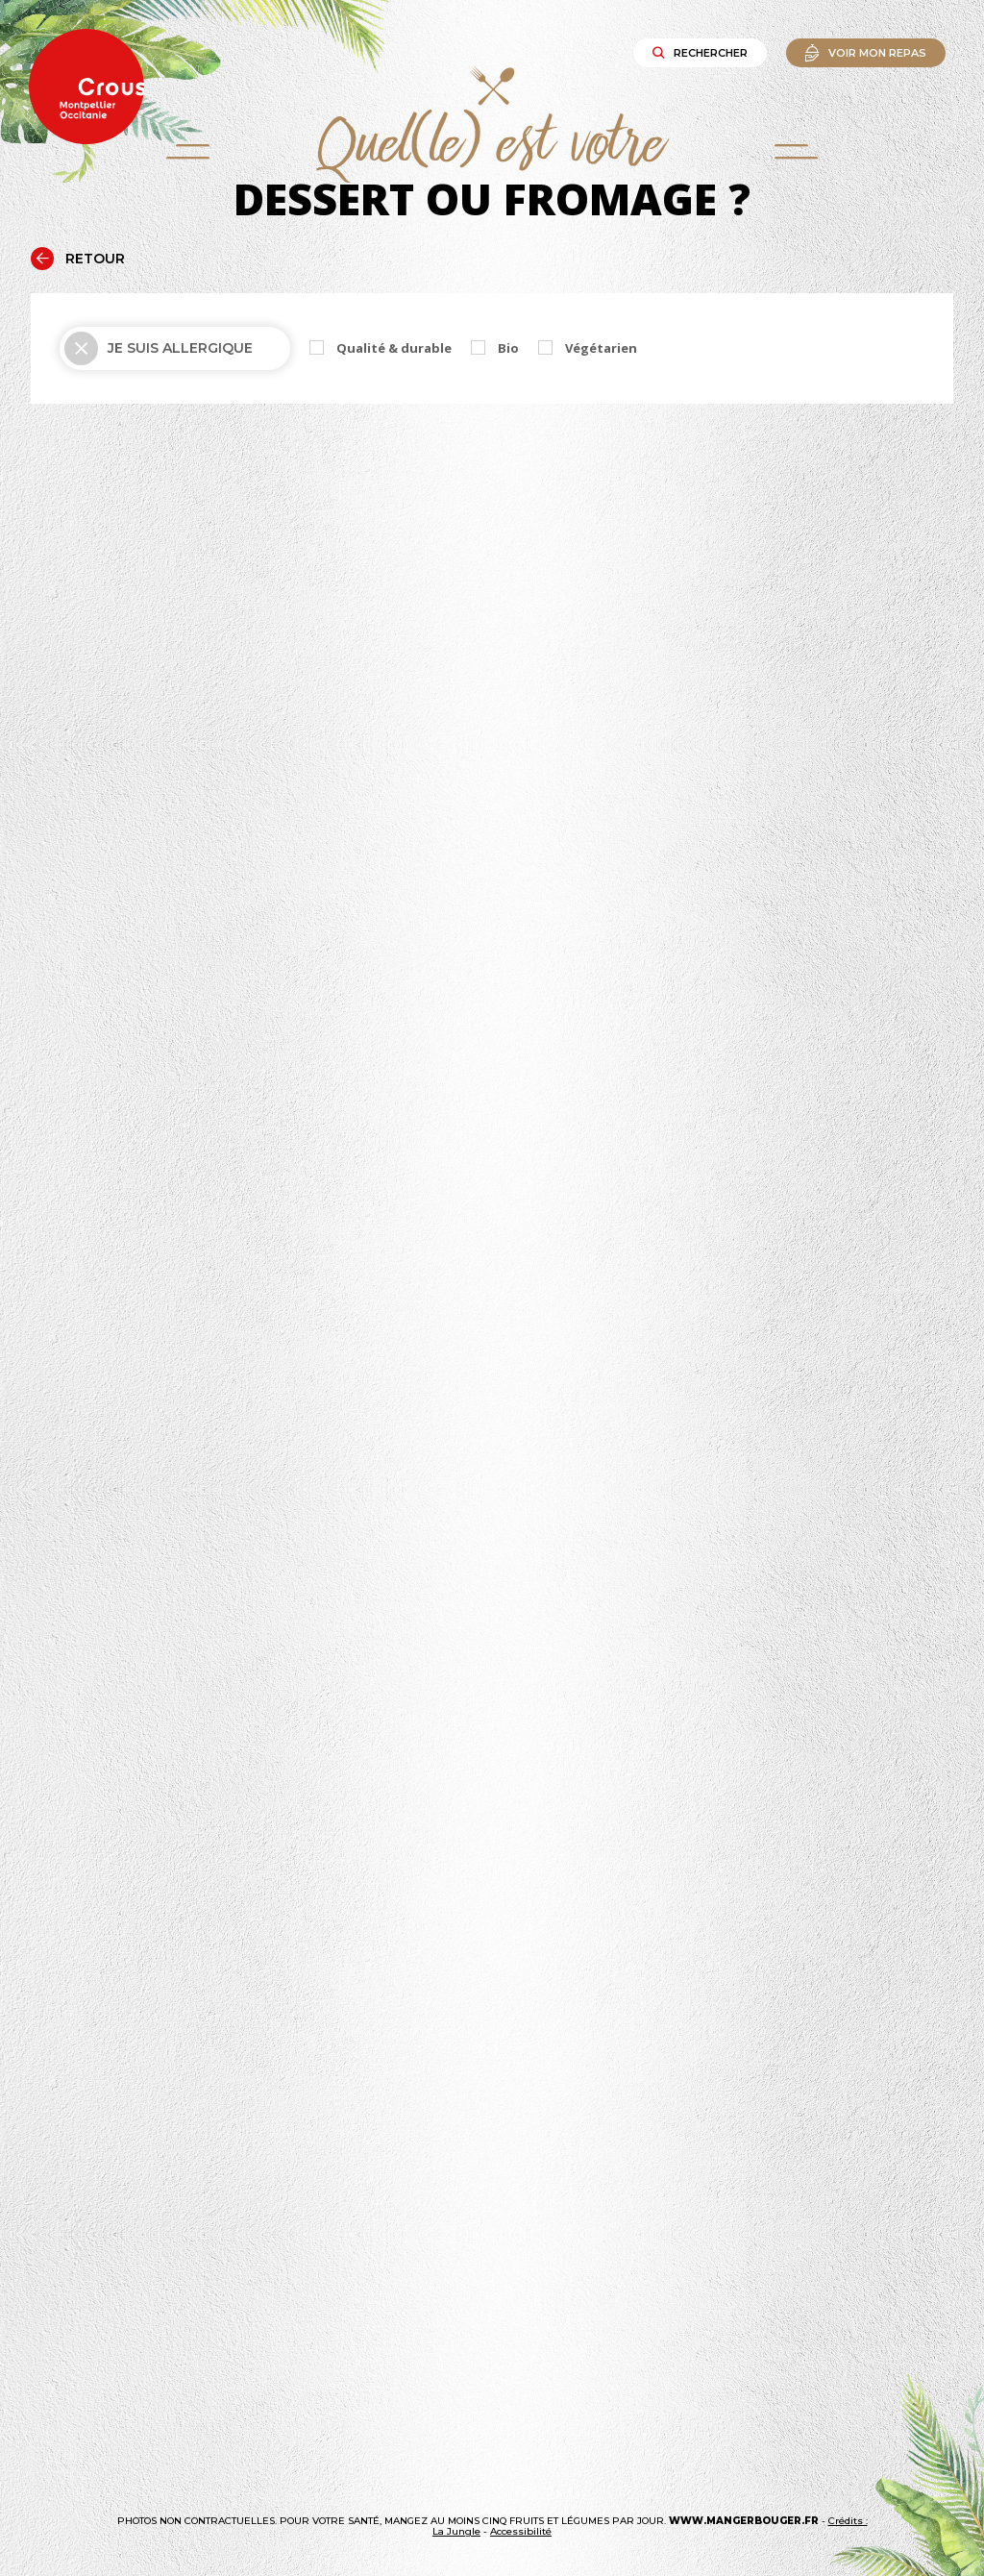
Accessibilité (521, 2531)
